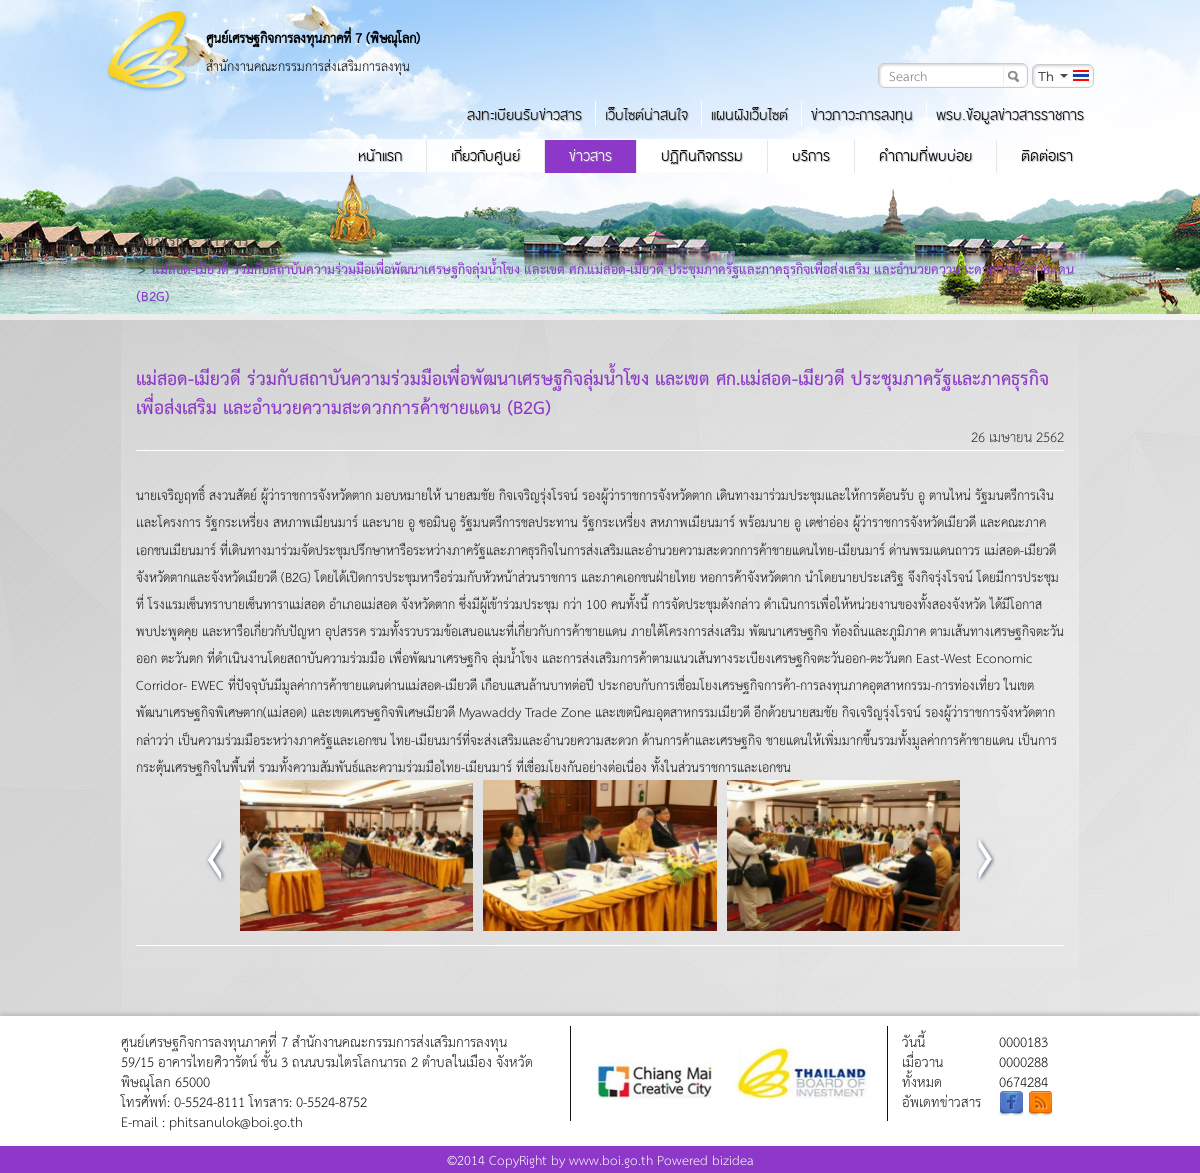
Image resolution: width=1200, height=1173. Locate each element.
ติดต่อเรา (1047, 156)
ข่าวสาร (590, 156)
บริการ (811, 156)
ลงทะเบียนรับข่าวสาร (524, 115)
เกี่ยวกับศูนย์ (485, 156)
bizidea (733, 1159)
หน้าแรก (380, 156)
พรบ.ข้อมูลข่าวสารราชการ (1010, 115)
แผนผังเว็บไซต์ (749, 115)
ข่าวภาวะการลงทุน (862, 115)
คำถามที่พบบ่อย (925, 156)
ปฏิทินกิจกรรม (702, 156)
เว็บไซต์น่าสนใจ (646, 115)
